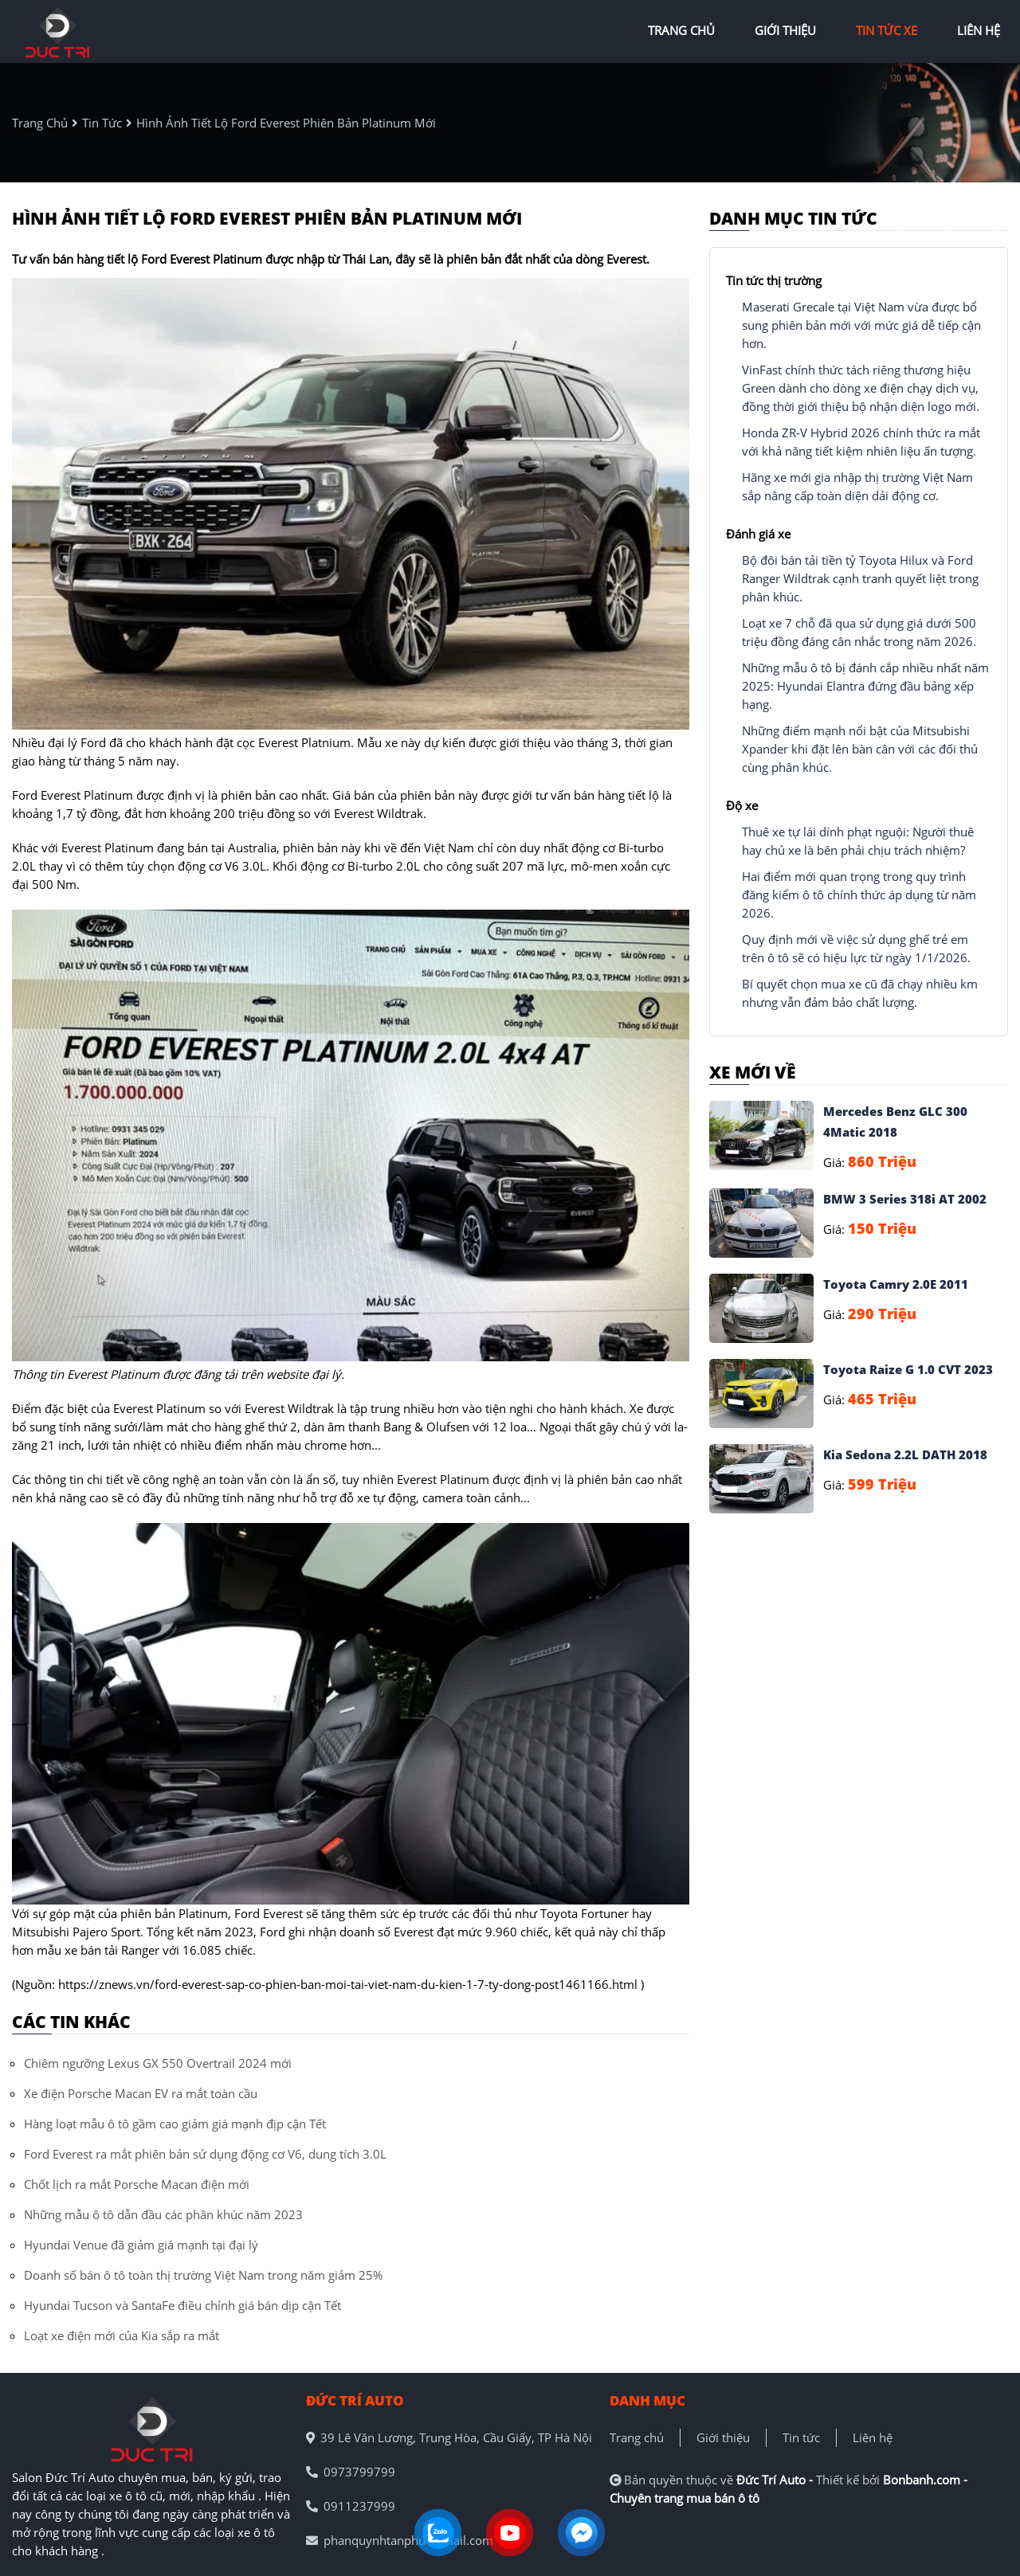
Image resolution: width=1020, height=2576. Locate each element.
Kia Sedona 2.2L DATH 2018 (905, 1454)
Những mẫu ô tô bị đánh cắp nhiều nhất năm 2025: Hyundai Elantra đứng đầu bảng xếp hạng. (865, 686)
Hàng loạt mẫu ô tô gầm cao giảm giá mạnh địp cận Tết (175, 2124)
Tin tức (801, 2437)
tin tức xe (886, 30)
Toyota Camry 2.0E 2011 (895, 1284)
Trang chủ (637, 2437)
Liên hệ (872, 2437)
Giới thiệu (723, 2437)
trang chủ (681, 30)
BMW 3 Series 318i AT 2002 (905, 1199)
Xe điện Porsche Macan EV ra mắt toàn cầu (140, 2093)
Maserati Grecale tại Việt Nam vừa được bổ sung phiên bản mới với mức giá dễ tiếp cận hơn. (861, 325)
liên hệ (978, 30)
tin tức (102, 123)
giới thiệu (785, 30)
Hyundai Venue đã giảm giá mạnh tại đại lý (141, 2245)
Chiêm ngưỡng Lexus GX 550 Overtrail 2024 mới (158, 2063)
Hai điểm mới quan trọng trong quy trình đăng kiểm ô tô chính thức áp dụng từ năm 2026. (859, 894)
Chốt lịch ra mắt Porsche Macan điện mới (136, 2184)
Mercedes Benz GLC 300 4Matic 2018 (895, 1121)
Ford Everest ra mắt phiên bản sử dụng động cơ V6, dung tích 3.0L (205, 2154)
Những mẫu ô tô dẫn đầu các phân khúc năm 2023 (163, 2214)
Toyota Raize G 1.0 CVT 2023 (908, 1369)
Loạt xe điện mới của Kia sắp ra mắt (121, 2335)
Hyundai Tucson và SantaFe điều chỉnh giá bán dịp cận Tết (182, 2305)
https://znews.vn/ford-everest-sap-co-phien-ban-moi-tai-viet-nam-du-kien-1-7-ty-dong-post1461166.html (348, 1984)
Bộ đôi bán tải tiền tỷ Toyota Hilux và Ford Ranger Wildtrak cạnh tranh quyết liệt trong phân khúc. (860, 578)
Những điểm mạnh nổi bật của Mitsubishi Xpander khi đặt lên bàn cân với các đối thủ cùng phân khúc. (860, 748)
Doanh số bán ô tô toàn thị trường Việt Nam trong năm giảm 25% (203, 2275)
